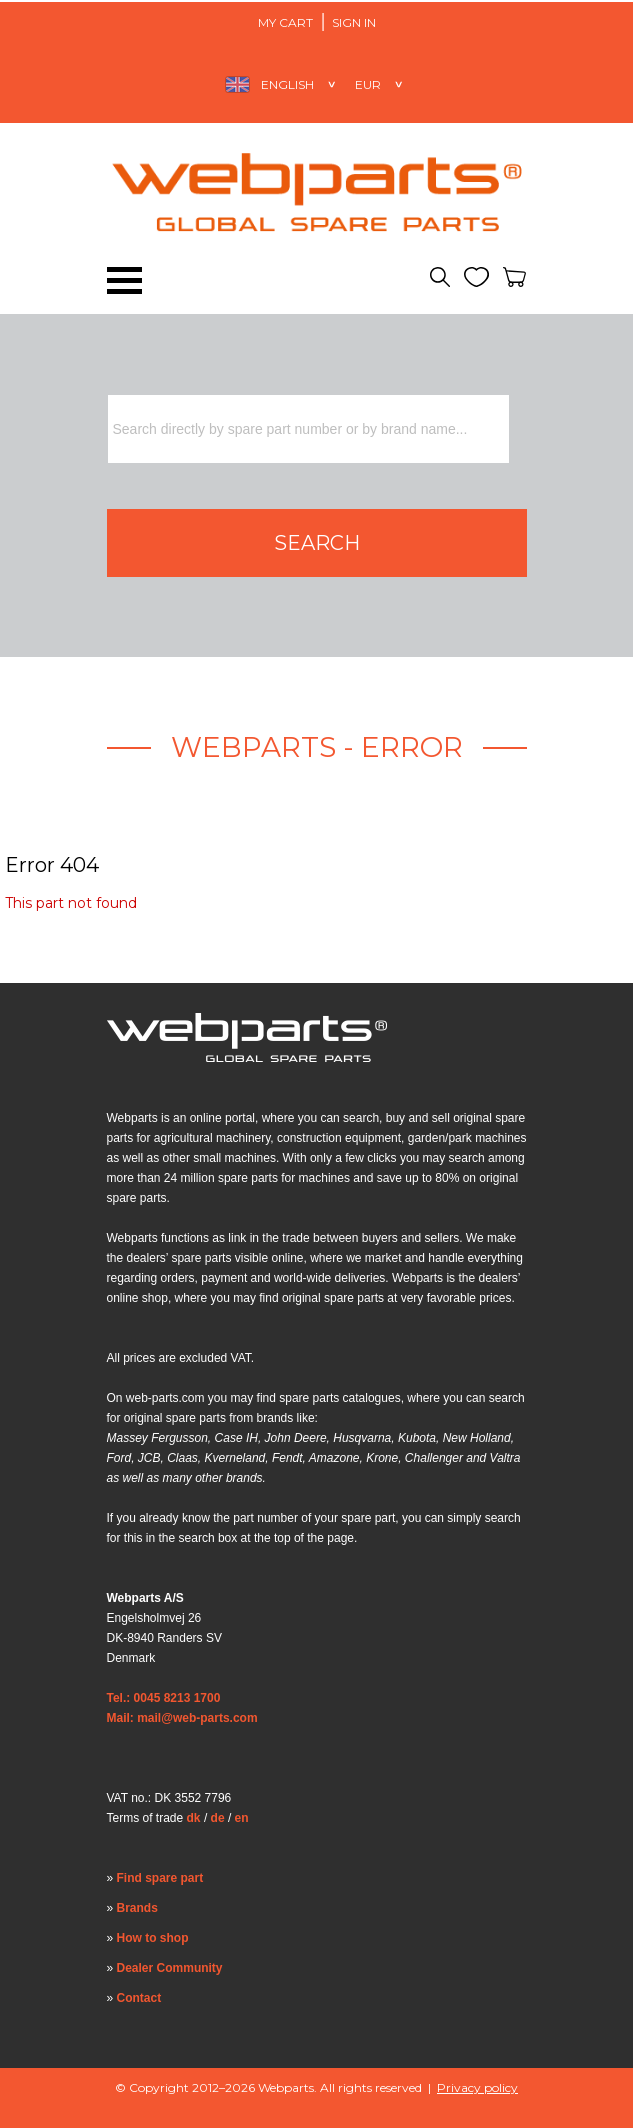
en (242, 1818)
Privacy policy (477, 2087)
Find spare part (160, 1878)
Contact (139, 1998)
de (218, 1818)
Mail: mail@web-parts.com (182, 1718)
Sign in (354, 22)
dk (194, 1818)
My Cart (285, 22)
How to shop (153, 1938)
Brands (137, 1908)
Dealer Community (170, 1968)
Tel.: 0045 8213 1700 (164, 1698)
